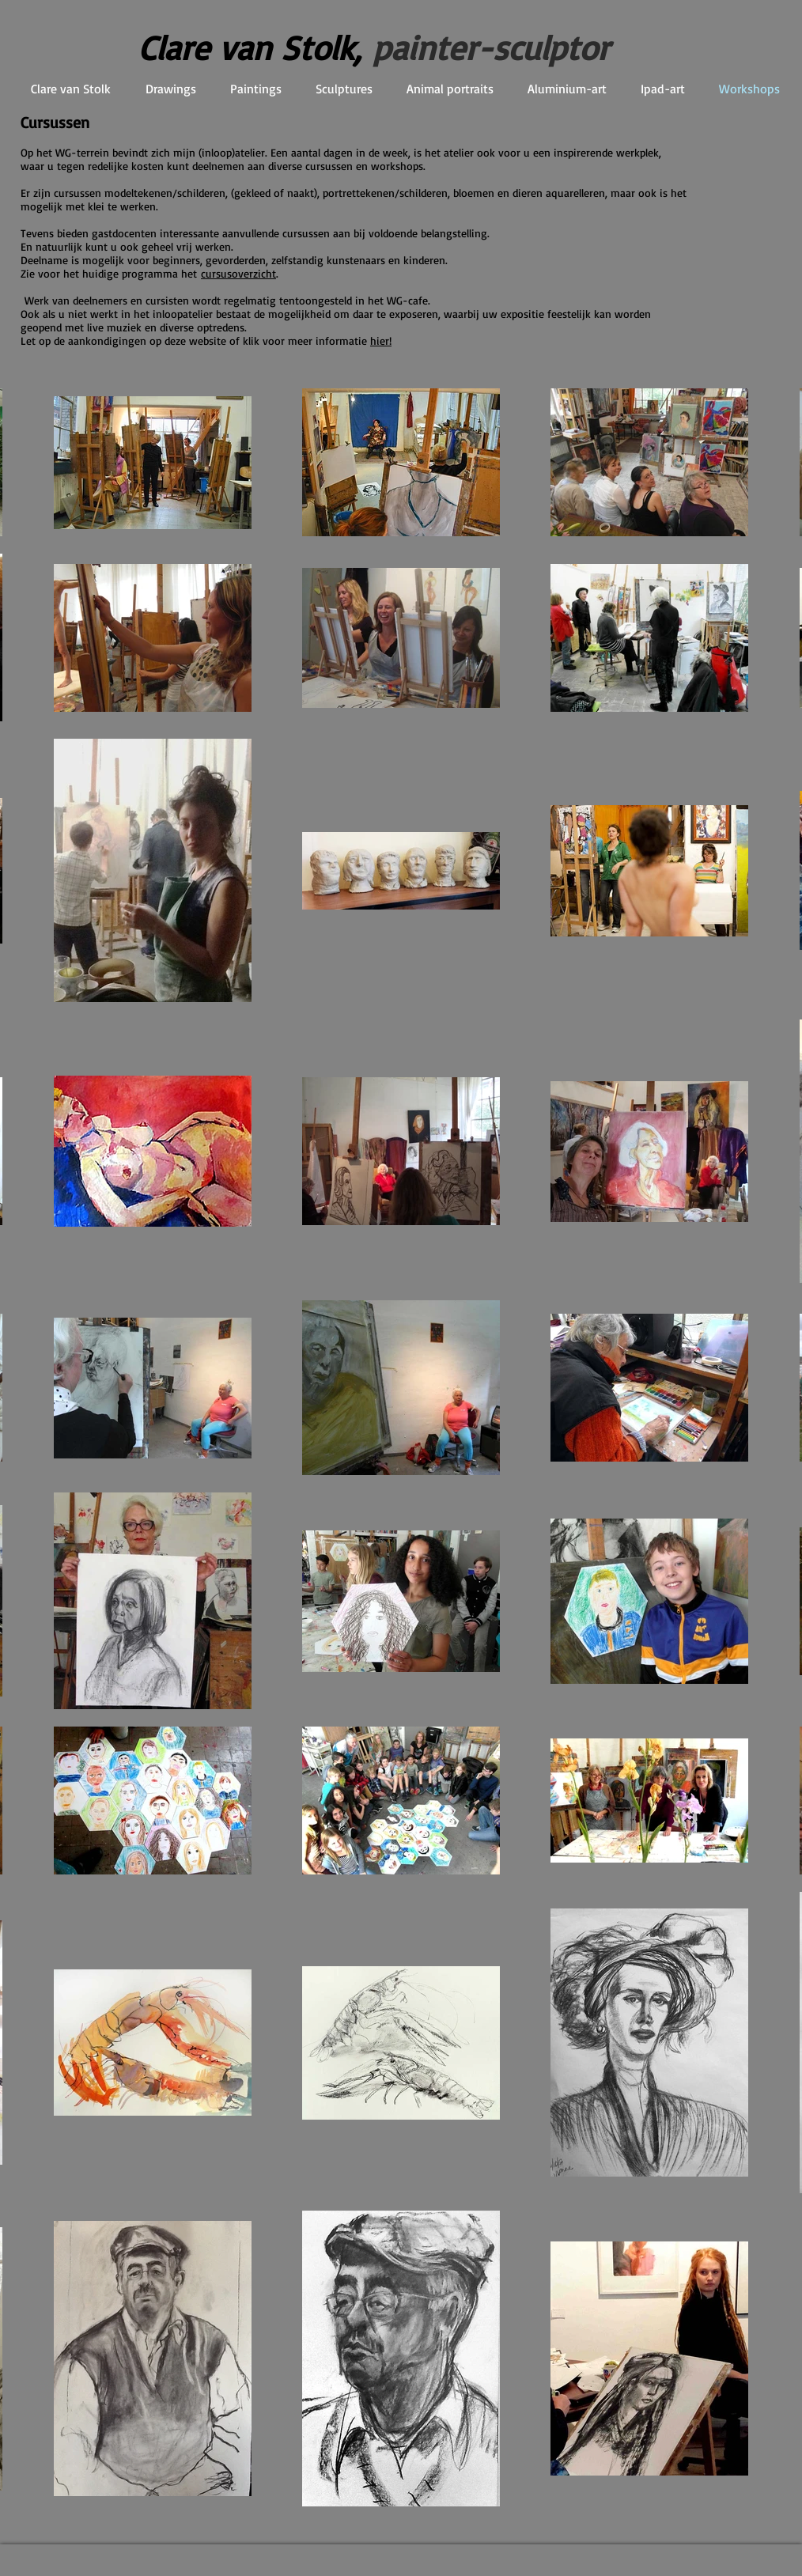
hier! (381, 340)
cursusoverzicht (238, 273)
